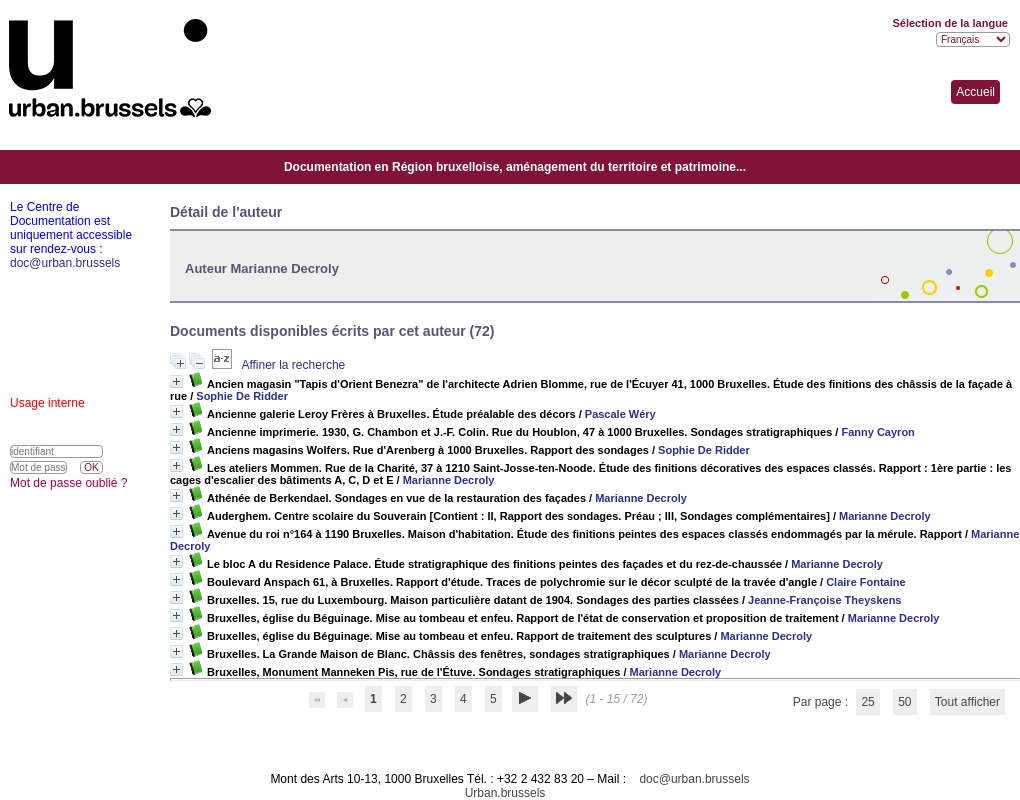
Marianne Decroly (449, 480)
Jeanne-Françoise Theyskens (824, 600)
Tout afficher (967, 702)
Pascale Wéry (620, 414)
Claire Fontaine (865, 582)
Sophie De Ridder (242, 396)
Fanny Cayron (877, 432)
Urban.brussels (505, 793)
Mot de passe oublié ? (68, 483)
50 (904, 702)
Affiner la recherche (293, 365)
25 (867, 702)
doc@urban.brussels (694, 779)
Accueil (975, 92)
